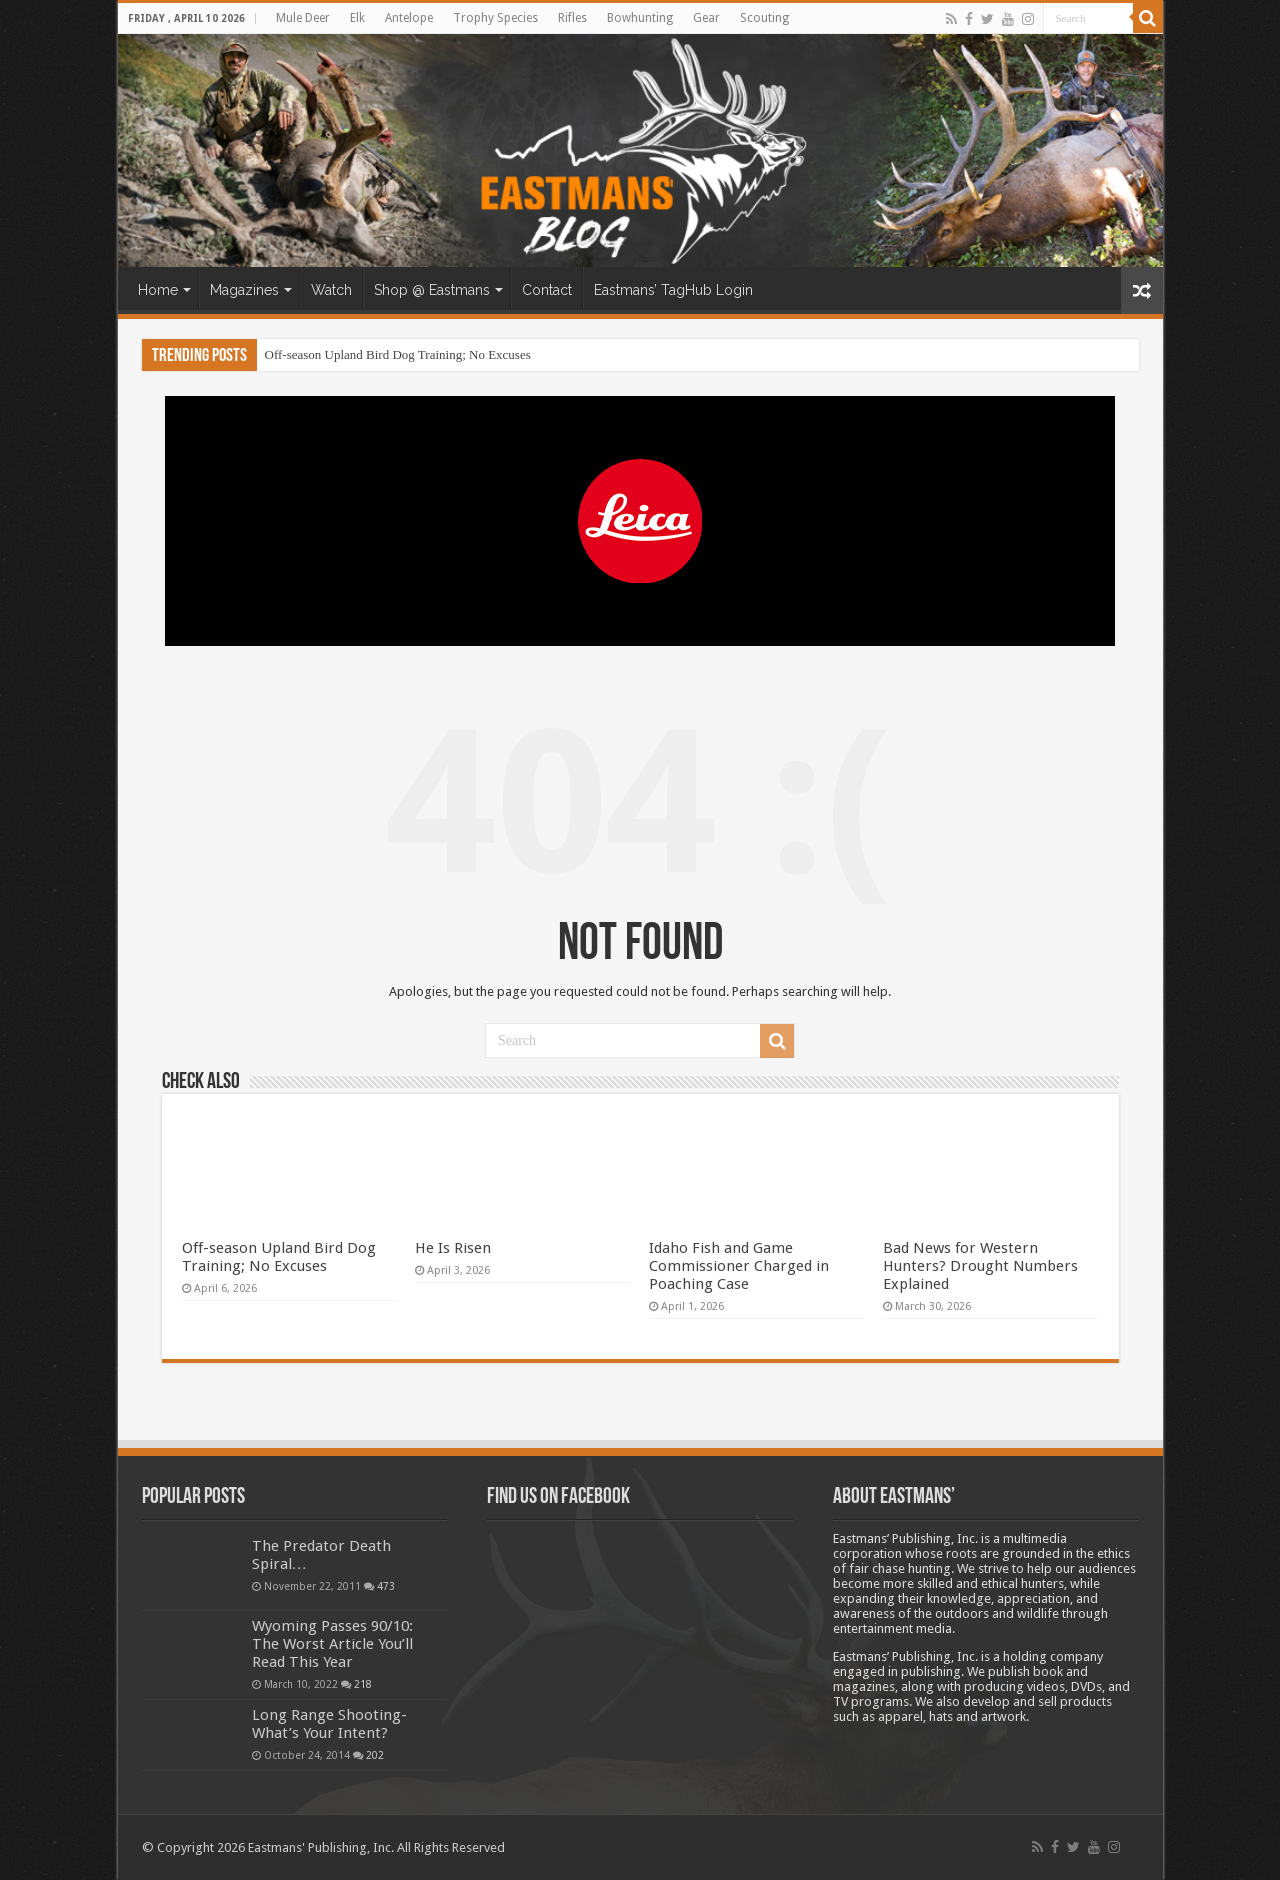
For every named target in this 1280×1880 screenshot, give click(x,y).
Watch (331, 290)
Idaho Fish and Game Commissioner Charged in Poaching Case (739, 1266)
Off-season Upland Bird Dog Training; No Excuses (398, 354)
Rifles (572, 18)
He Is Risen (453, 1248)
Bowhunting (640, 18)
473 (386, 1586)
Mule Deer (303, 18)
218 (363, 1684)
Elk (357, 18)
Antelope (409, 18)
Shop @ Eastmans (432, 290)
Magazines (244, 290)
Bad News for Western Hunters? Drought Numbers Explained (980, 1266)
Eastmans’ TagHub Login (673, 290)
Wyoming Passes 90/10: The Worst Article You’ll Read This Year (332, 1644)
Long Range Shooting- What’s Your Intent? (329, 1724)
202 (375, 1755)
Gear (706, 18)
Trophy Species (495, 18)
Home (158, 290)
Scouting (764, 18)
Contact (547, 290)
